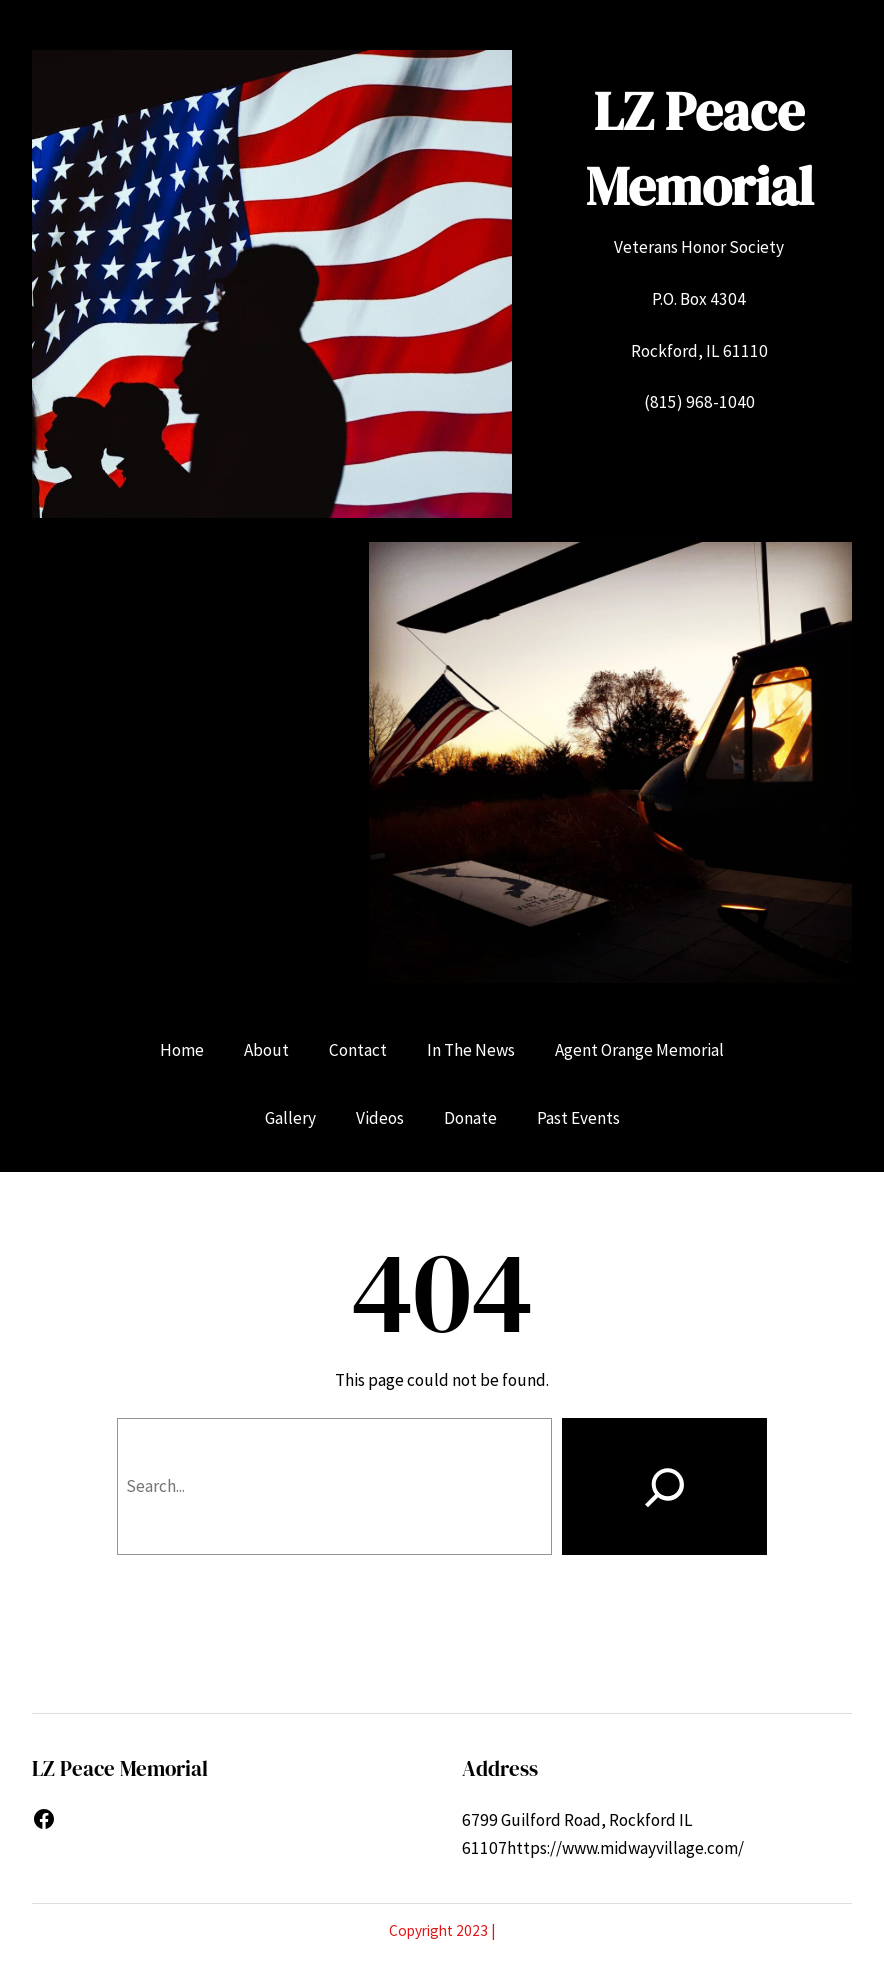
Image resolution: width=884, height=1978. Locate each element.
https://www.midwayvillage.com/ (625, 1848)
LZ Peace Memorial (699, 148)
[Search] (664, 1486)
